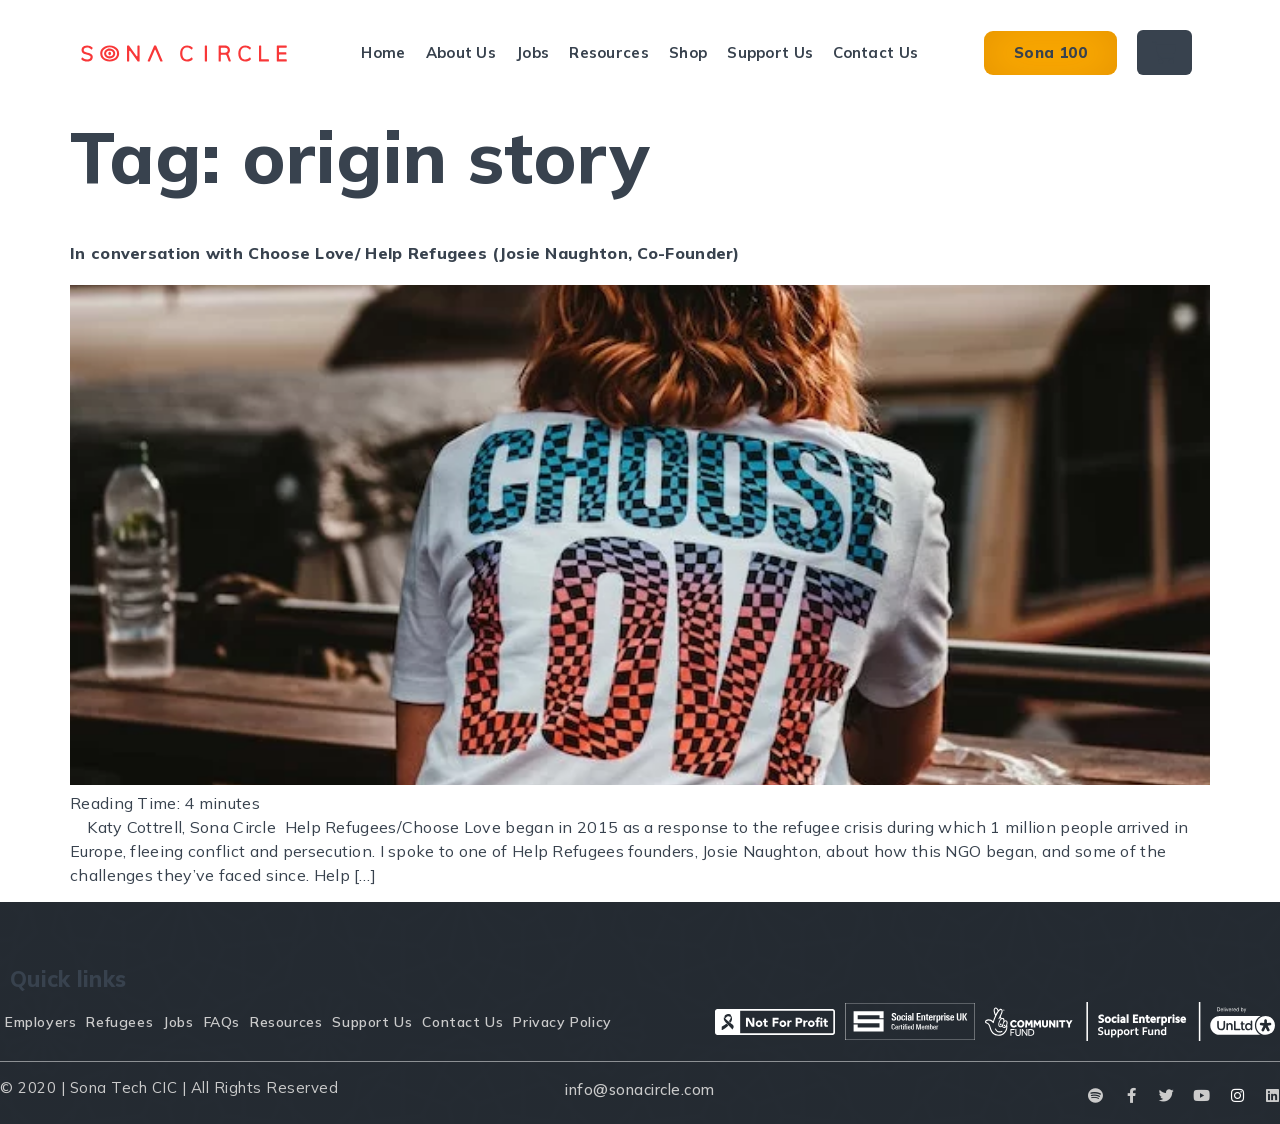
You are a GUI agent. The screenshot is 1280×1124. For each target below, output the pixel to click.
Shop (688, 52)
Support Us (770, 52)
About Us (461, 52)
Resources (609, 52)
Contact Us (875, 52)
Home (383, 52)
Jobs (532, 52)
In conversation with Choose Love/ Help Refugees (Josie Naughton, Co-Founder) (405, 253)
